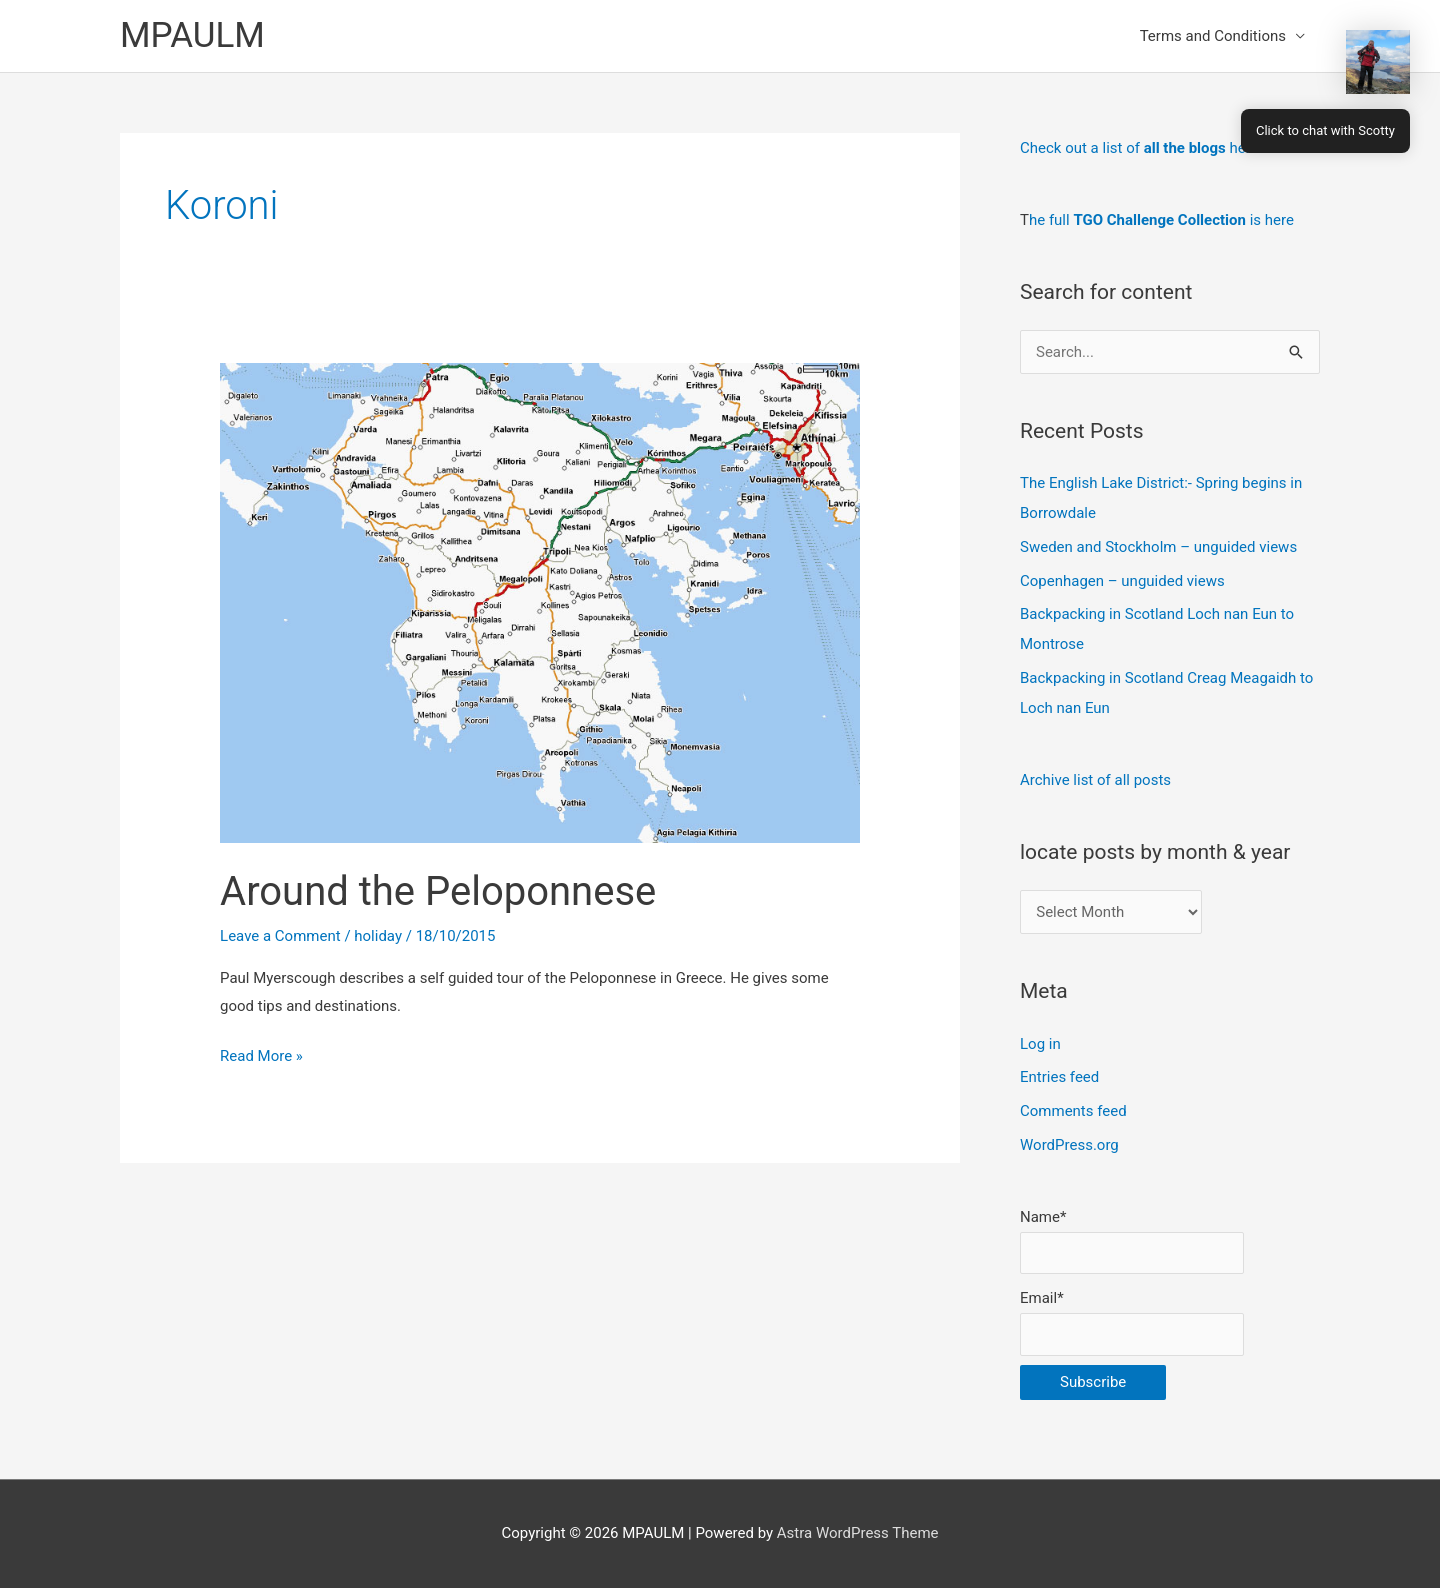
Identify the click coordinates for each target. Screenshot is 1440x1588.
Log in (1040, 1044)
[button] (1378, 62)
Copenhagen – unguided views (1122, 581)
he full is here (1161, 220)
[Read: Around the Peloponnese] (540, 602)
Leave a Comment (280, 936)
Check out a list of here (1139, 148)
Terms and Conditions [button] (1213, 36)
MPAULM (192, 35)
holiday (378, 936)
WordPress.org (1069, 1145)
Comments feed (1073, 1111)
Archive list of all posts (1095, 780)
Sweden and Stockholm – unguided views (1158, 547)
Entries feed (1059, 1077)
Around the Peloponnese (438, 891)
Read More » (261, 1057)
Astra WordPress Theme (858, 1533)
